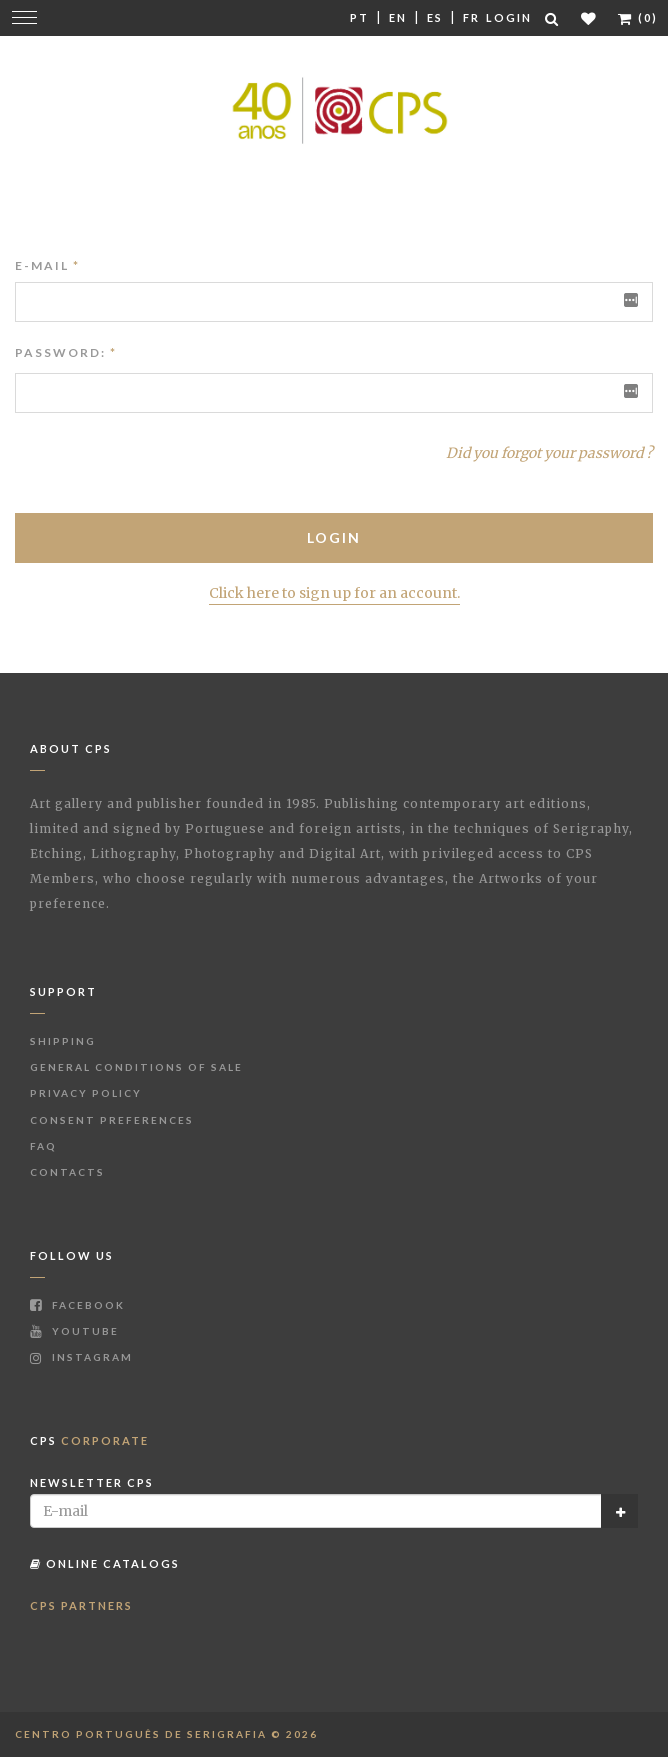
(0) (638, 17)
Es (435, 17)
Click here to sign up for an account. (334, 593)
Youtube (74, 1331)
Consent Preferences (112, 1120)
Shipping (63, 1041)
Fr (471, 17)
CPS (89, 1440)
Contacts (67, 1172)
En (398, 17)
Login (509, 17)
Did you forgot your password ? (549, 453)
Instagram (81, 1357)
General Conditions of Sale (136, 1067)
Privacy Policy (86, 1093)
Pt (359, 17)
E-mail (47, 265)
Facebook (77, 1305)
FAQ (43, 1146)
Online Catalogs (105, 1563)
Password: (60, 352)
